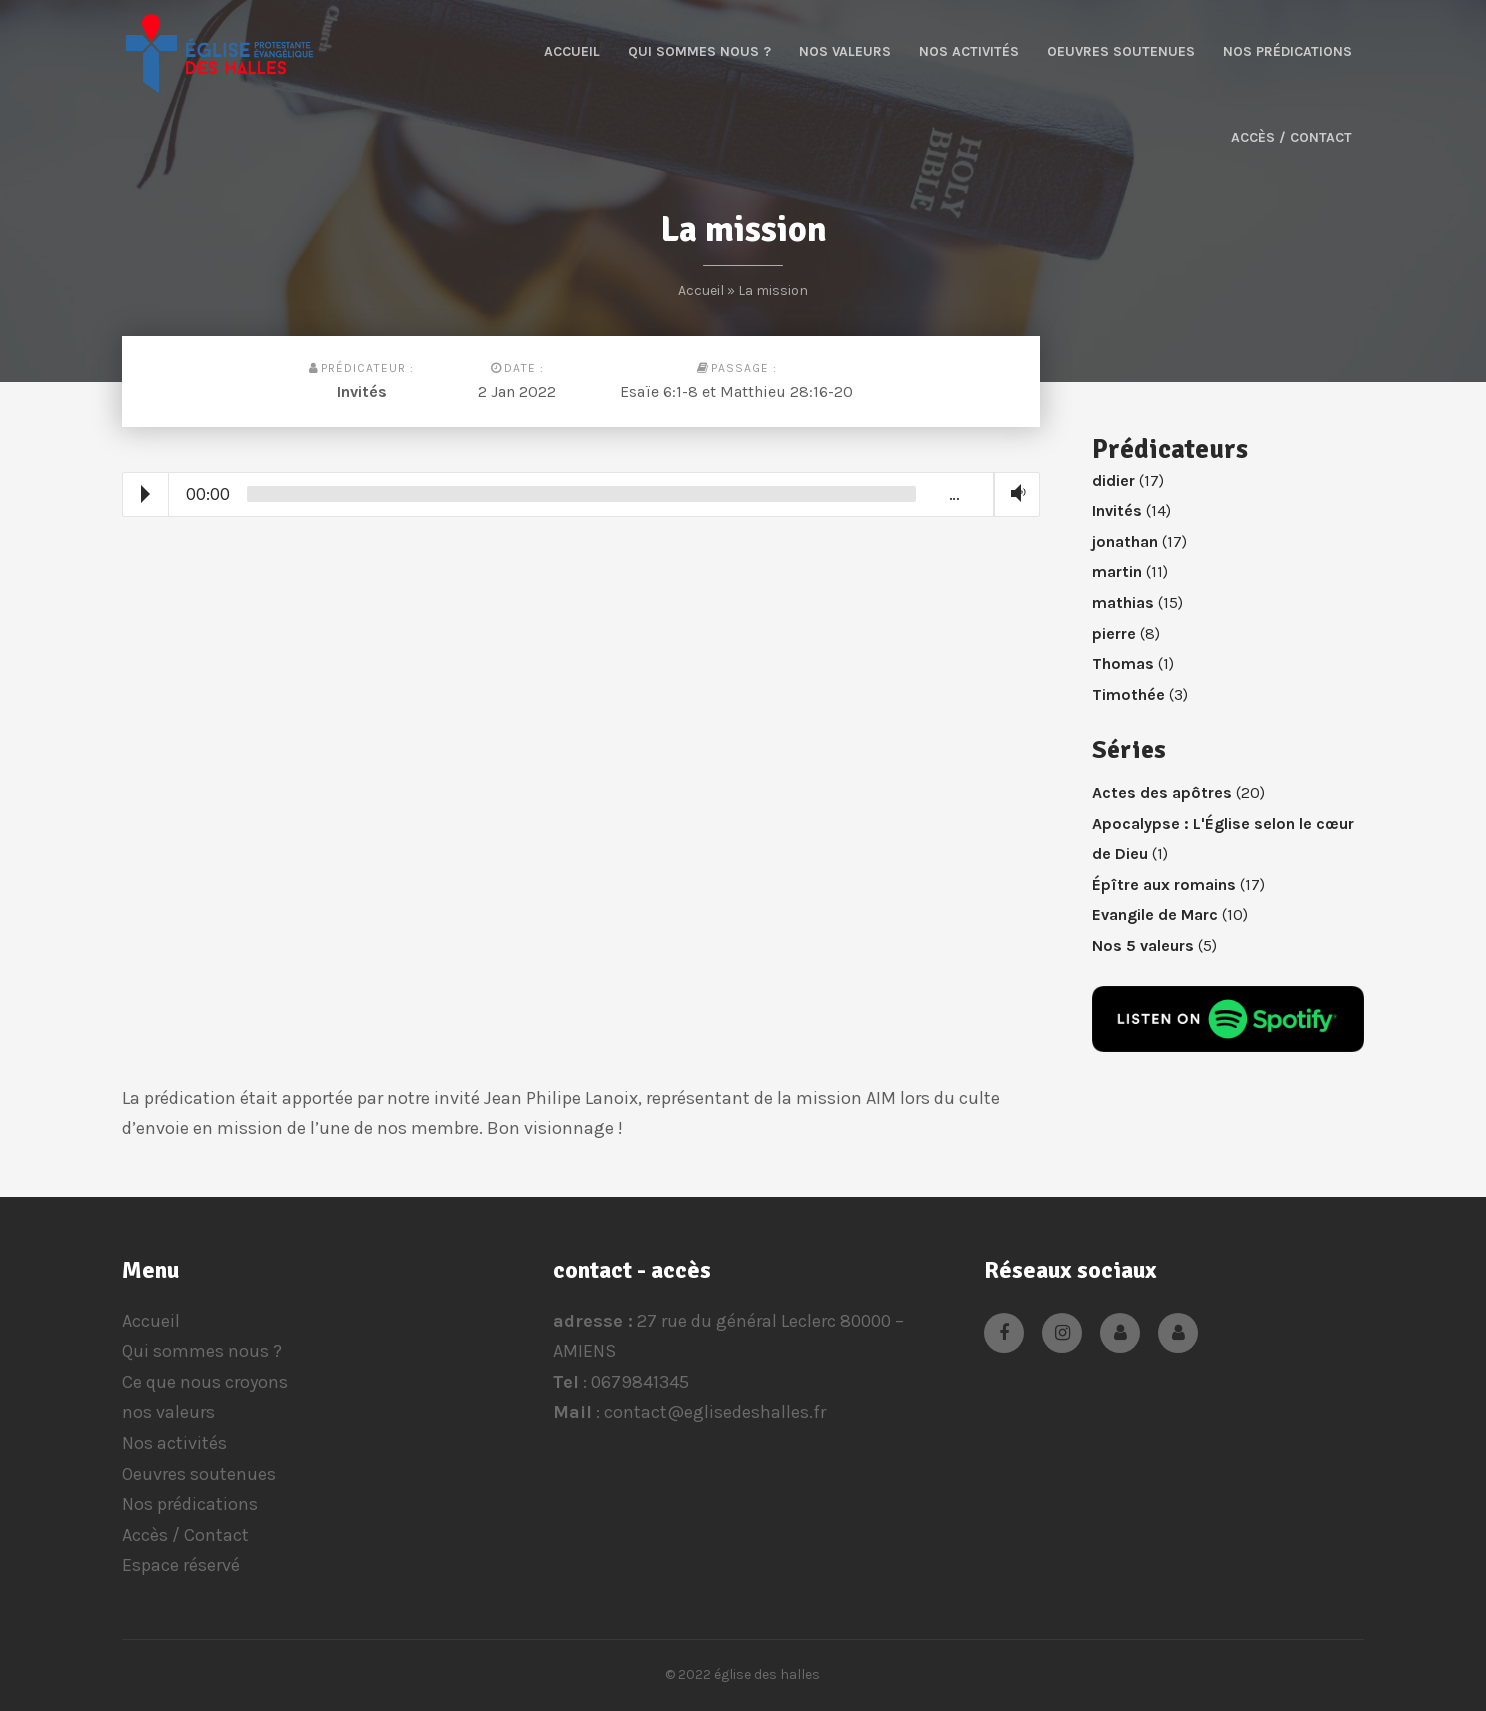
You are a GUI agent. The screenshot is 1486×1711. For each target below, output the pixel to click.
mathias (1123, 602)
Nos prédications (1287, 51)
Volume (1014, 493)
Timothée (1128, 694)
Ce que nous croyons (205, 1382)
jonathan (1125, 541)
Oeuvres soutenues (1121, 51)
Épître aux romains (1164, 884)
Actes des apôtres (1162, 792)
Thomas (1123, 663)
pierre (1114, 633)
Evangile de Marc (1155, 914)
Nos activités (969, 51)
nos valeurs (845, 51)
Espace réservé (181, 1565)
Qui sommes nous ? (699, 51)
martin (1117, 571)
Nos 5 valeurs (1143, 945)
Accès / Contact (1291, 137)
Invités (362, 391)
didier (1113, 480)
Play (145, 494)
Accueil (572, 51)
